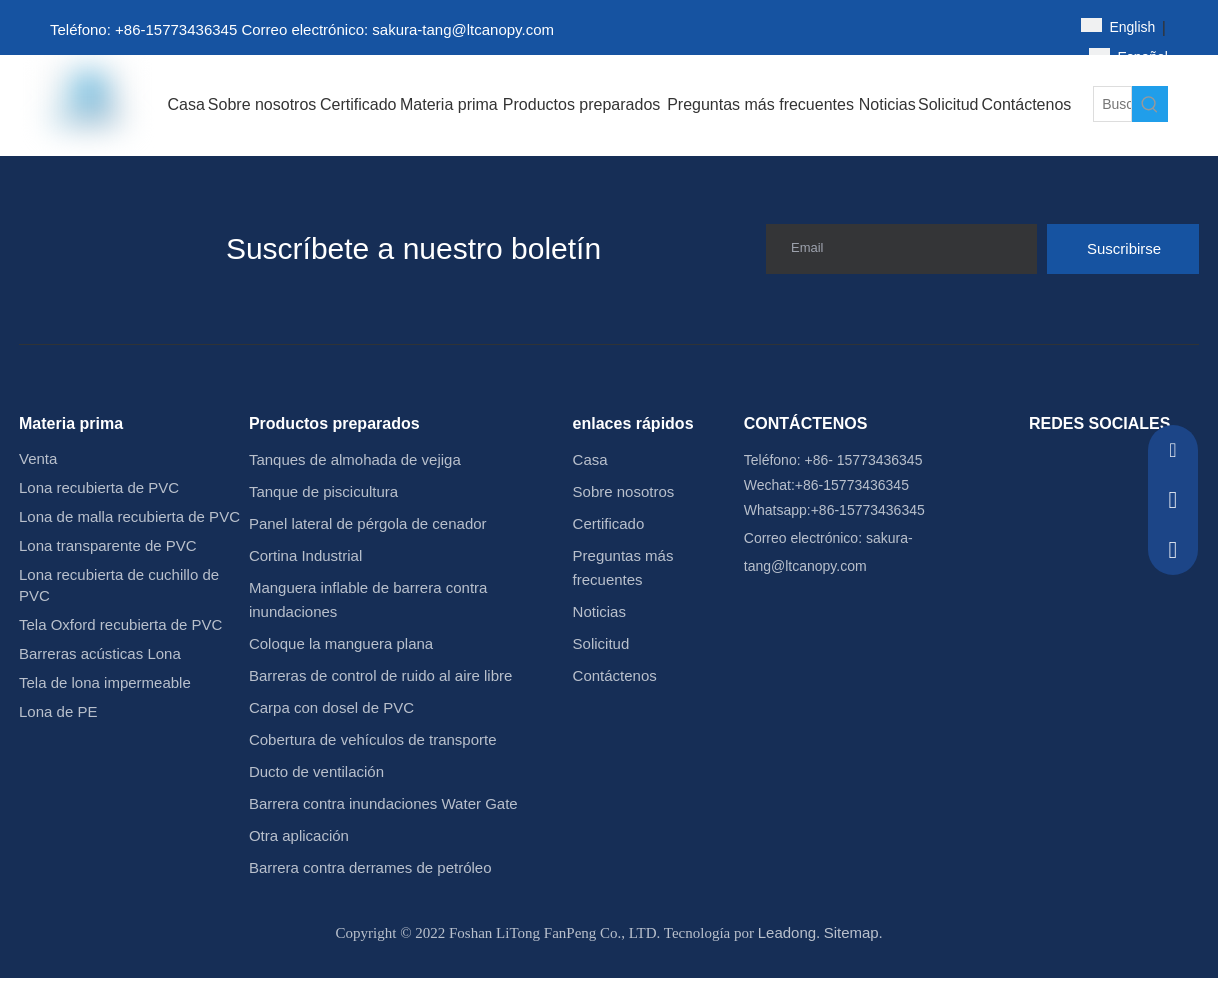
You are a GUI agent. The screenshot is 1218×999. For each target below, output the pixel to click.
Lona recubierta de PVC (99, 487)
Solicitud (601, 643)
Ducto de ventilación (316, 771)
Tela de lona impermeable (105, 682)
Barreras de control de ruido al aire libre (380, 675)
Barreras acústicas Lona (100, 653)
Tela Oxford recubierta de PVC (120, 624)
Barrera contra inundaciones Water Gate (383, 803)
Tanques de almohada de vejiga (355, 459)
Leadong (787, 932)
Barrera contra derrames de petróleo (370, 867)
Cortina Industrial (305, 555)
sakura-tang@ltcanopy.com (463, 29)
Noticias (599, 611)
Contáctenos (615, 675)
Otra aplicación (299, 835)
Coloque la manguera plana (341, 643)
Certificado (609, 523)
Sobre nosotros (624, 491)
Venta (38, 458)
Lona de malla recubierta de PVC (129, 516)
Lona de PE (58, 711)
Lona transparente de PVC (108, 545)
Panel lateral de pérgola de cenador (368, 523)
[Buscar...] (1112, 104)
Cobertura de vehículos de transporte (373, 739)
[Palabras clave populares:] (1150, 104)
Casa (590, 459)
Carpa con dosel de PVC (331, 707)
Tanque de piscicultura (323, 491)
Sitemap (851, 932)
